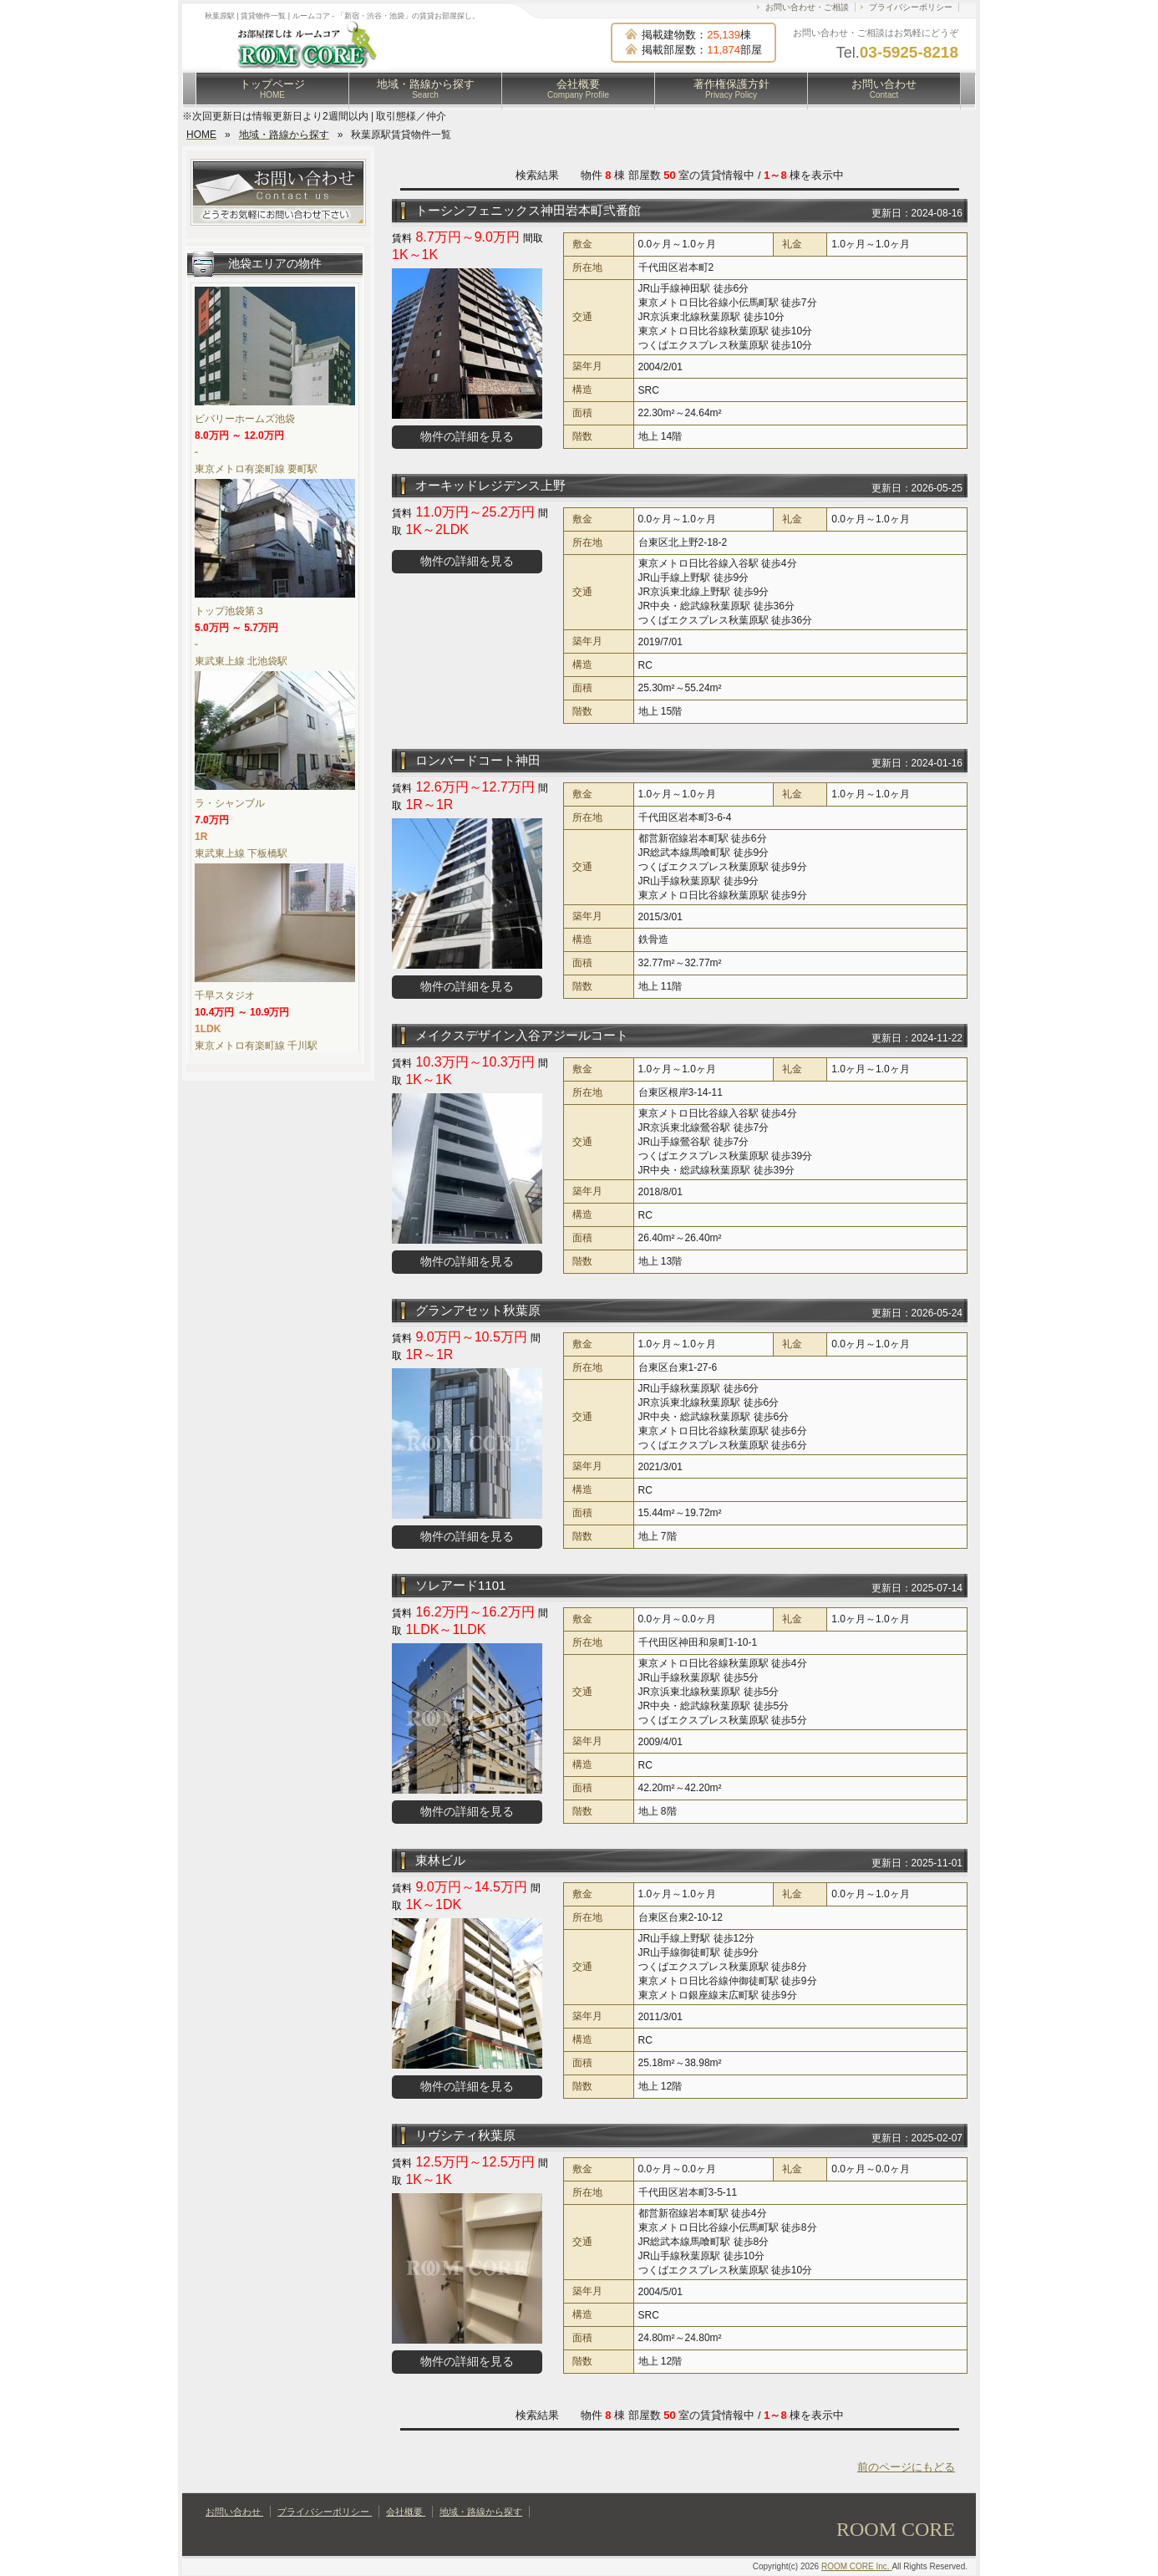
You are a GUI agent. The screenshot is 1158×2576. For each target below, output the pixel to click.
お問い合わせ (884, 88)
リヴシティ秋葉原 (465, 2135)
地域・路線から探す (426, 88)
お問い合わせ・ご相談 (807, 7)
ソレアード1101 (460, 1585)
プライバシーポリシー (910, 7)
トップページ (272, 88)
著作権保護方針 (731, 88)
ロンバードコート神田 (478, 760)
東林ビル (440, 1860)
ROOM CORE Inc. (856, 2566)
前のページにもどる (906, 2467)
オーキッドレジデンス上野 (490, 485)
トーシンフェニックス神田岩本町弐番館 (528, 210)
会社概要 (578, 88)
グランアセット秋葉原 (478, 1310)
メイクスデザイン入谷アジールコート (521, 1035)
